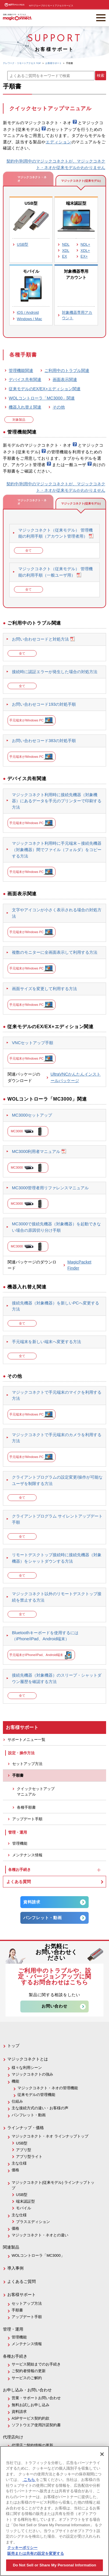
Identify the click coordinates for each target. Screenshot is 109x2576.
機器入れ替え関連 (25, 407)
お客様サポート (21, 2294)
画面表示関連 (65, 379)
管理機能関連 (21, 370)
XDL (65, 250)
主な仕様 (19, 2163)
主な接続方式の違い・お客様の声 (40, 2108)
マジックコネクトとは (27, 2059)
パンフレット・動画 (42, 1917)
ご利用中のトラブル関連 (66, 370)
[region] (54, 2511)
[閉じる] (102, 2454)
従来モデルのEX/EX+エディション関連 (45, 388)
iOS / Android (28, 312)
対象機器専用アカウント (77, 315)
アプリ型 (23, 2150)
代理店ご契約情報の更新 (32, 2445)
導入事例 (15, 2268)
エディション (58, 142)
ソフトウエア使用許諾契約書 (36, 2425)
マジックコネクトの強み (32, 2074)
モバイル (23, 2208)
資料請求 (31, 1902)
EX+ (84, 256)
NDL (65, 244)
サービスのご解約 (27, 2378)
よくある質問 (18, 1881)
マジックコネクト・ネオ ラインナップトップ (50, 2136)
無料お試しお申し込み (30, 2405)
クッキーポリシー (22, 2547)
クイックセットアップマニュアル (36, 1791)
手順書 (18, 1775)
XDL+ (85, 250)
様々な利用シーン (27, 2067)
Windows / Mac (29, 319)
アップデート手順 (27, 1819)
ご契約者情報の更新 (29, 2371)
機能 (15, 2081)
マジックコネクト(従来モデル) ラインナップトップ (53, 2185)
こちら (29, 2479)
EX (64, 256)
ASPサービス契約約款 (30, 2418)
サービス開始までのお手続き (36, 2364)
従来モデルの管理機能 (36, 2094)
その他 (59, 407)
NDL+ (85, 244)
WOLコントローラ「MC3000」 (38, 2255)
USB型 (22, 244)
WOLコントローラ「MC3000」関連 (42, 398)
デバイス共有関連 (25, 379)
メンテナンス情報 (27, 1855)
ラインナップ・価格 (25, 2127)
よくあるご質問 (21, 2281)
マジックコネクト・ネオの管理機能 (47, 2088)
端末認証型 (25, 2201)
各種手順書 (26, 1807)
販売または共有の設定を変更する (35, 2553)
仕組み (17, 2101)
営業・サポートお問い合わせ (36, 2398)
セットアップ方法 (27, 1764)
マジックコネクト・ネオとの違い (40, 2235)
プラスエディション (33, 2222)
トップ (13, 2045)
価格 (15, 2170)
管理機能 (19, 1843)
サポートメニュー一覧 (26, 1739)
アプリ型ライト (29, 2156)
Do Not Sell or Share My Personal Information (54, 2565)
